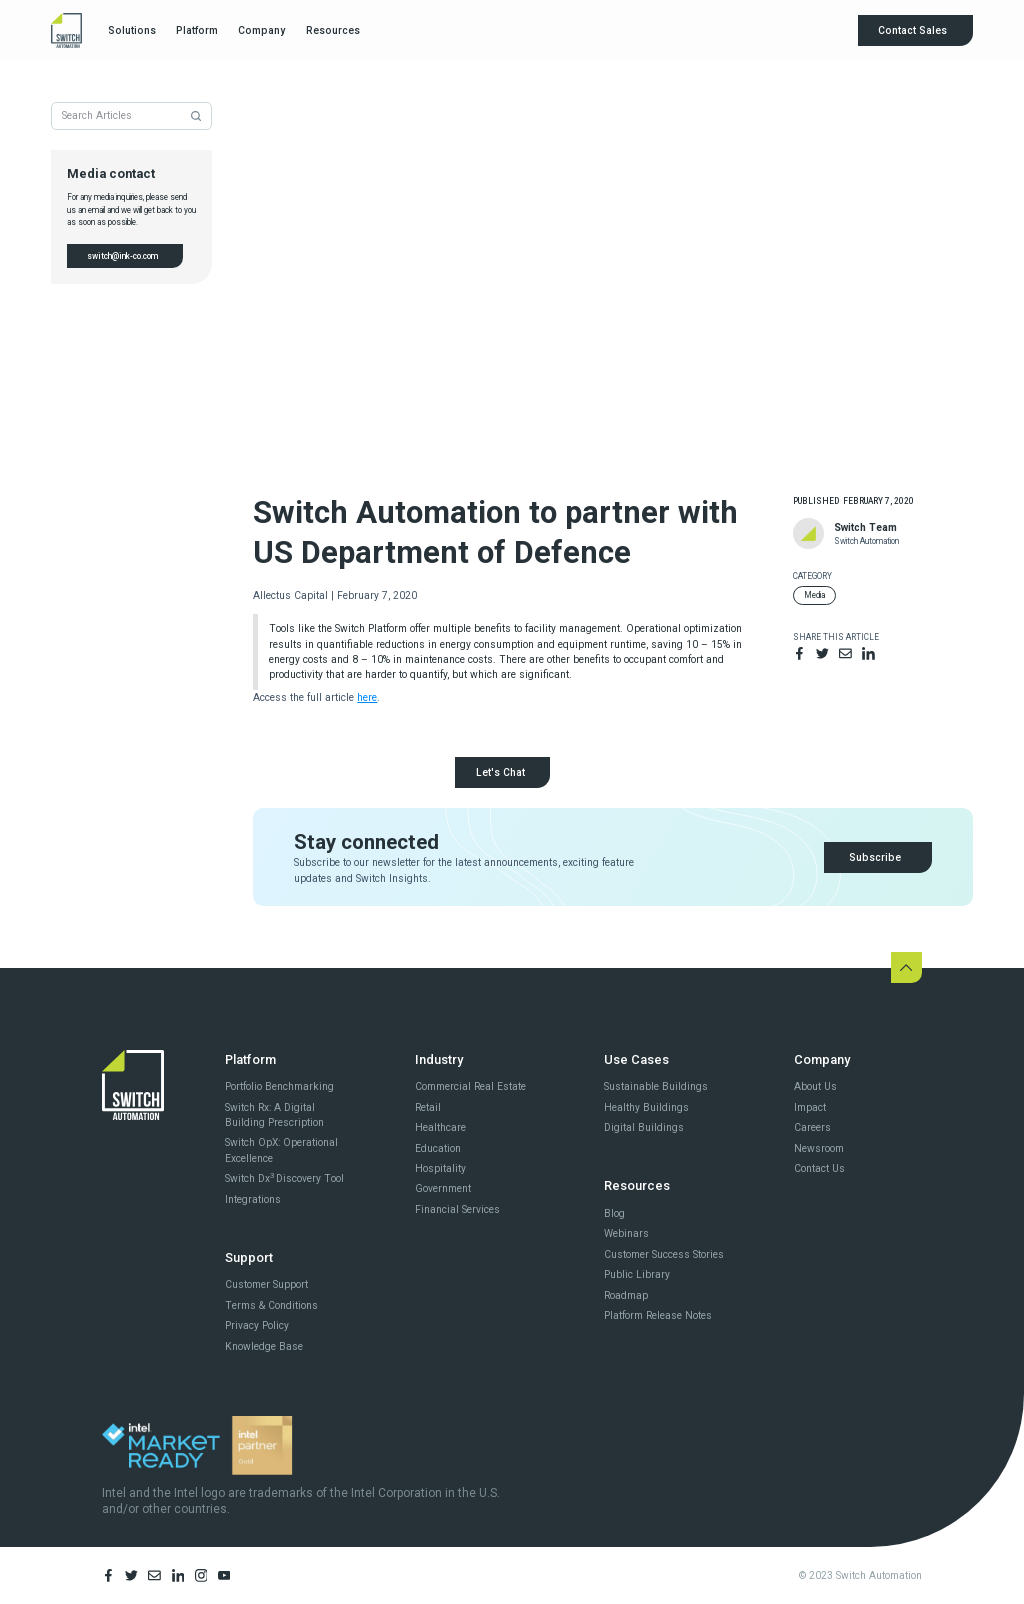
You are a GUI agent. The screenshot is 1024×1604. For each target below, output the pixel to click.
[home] (66, 30)
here (367, 697)
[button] (131, 31)
